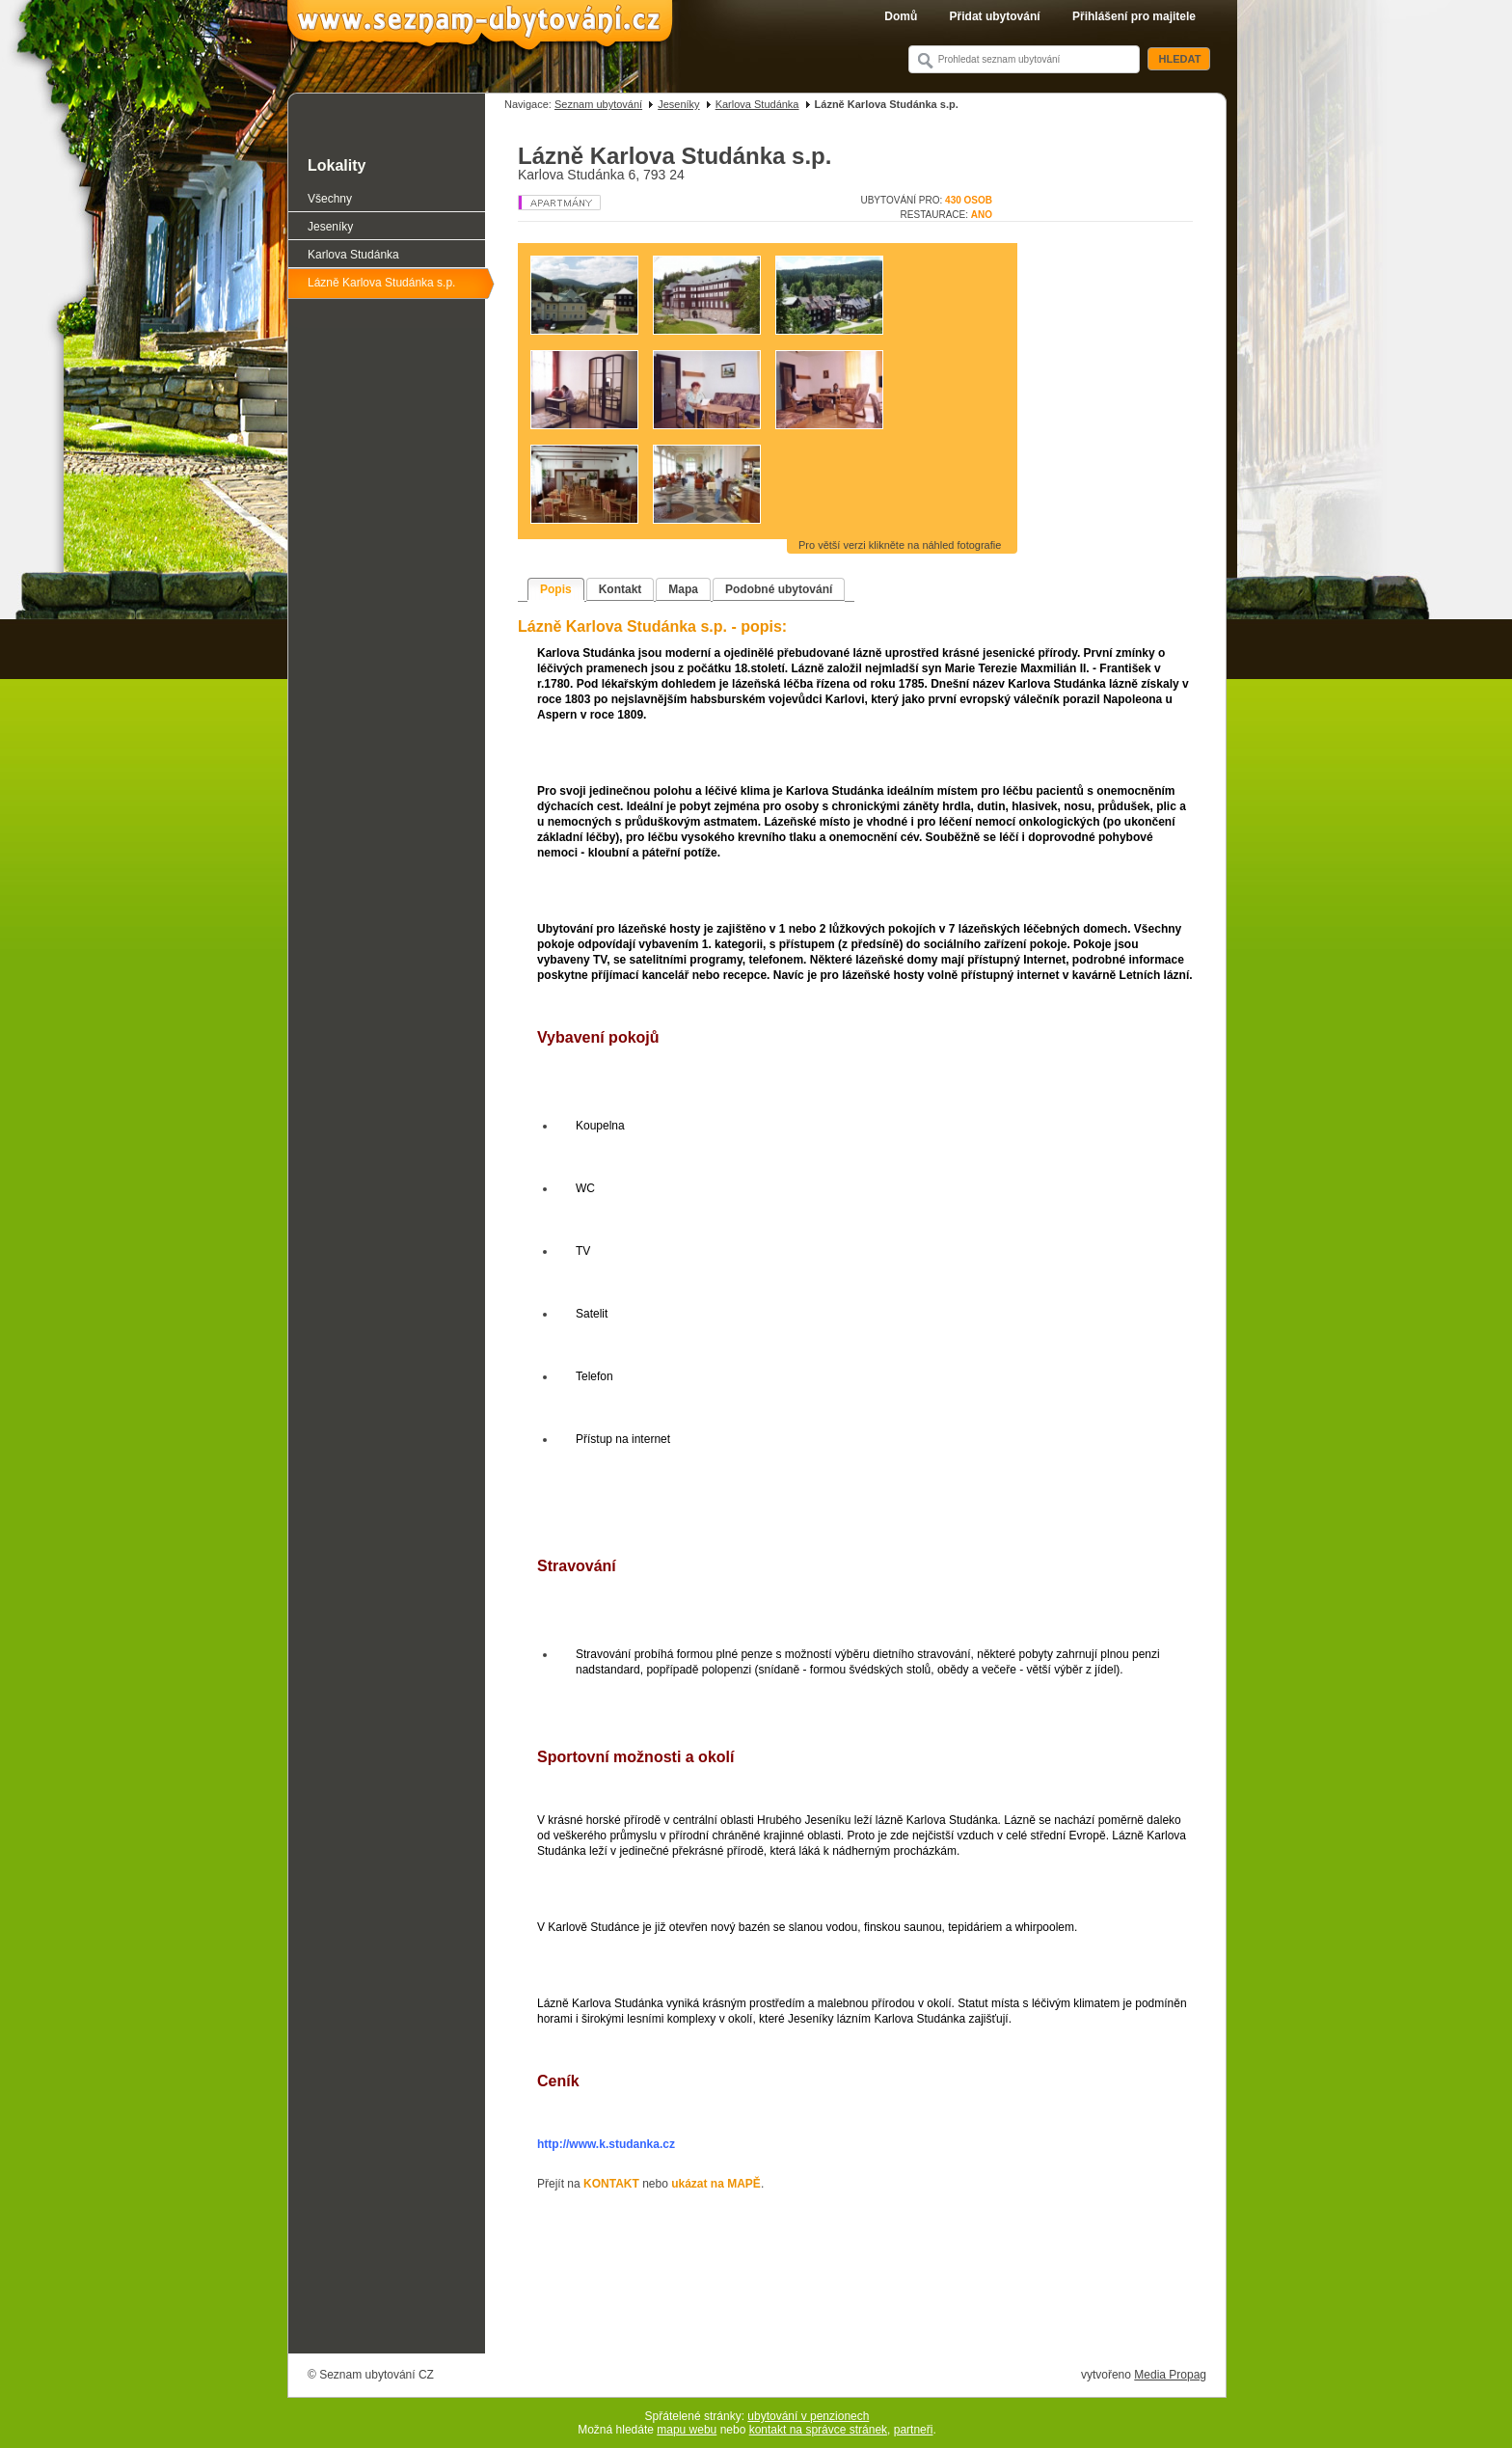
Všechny (330, 198)
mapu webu (686, 2429)
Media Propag (1170, 2374)
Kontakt (620, 589)
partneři (913, 2429)
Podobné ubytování (778, 589)
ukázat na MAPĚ (716, 2183)
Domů (900, 16)
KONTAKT (611, 2183)
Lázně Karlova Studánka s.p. (381, 282)
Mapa (683, 589)
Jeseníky (678, 104)
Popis (556, 589)
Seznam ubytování (598, 104)
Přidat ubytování (995, 16)
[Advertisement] (855, 2299)
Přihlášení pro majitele (1134, 16)
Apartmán (590, 202)
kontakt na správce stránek (818, 2429)
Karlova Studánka (757, 104)
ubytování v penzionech (808, 2416)
